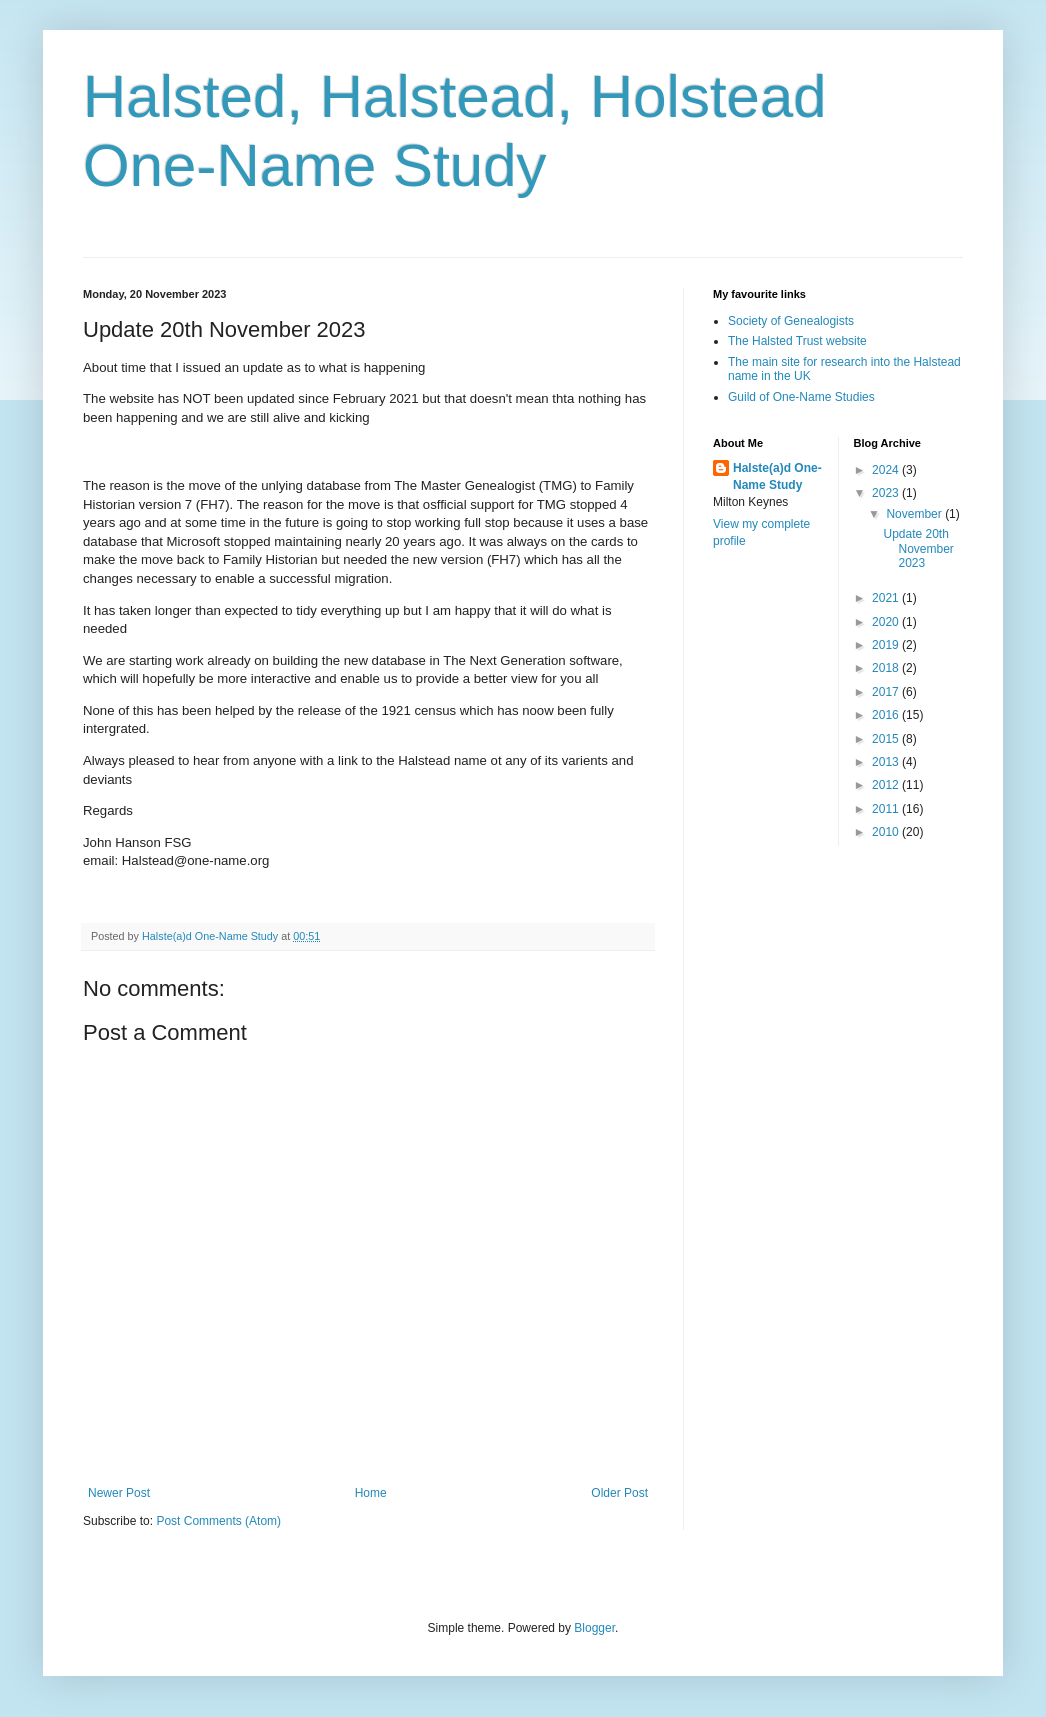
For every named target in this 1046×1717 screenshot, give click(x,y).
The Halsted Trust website (797, 341)
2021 (887, 598)
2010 (887, 832)
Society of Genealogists (791, 321)
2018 (887, 668)
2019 (887, 645)
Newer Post (119, 1493)
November (915, 514)
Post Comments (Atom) (218, 1521)
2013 (887, 762)
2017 (887, 692)
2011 (887, 809)
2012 (887, 785)
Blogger (594, 1628)
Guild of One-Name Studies (801, 397)
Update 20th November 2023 (918, 548)
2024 (887, 470)
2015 (887, 739)
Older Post (619, 1493)
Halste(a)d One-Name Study (777, 476)
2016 (887, 715)
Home (371, 1493)
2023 (887, 493)
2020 (887, 622)
